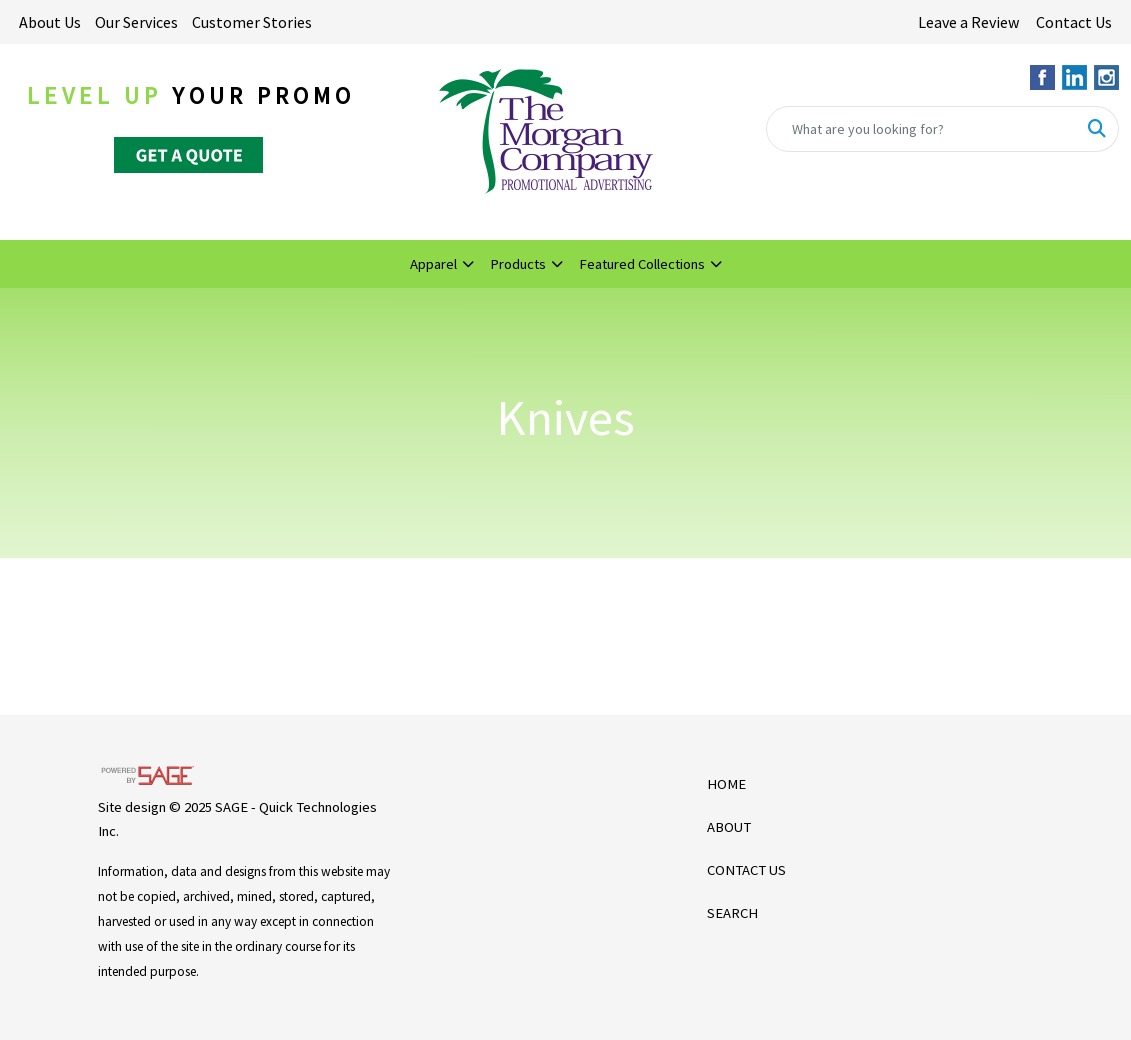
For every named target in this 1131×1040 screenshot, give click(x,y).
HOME (726, 784)
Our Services (136, 22)
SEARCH (732, 913)
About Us (50, 22)
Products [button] (518, 264)
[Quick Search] (921, 129)
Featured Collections (642, 264)
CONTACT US (746, 870)
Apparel (433, 264)
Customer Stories (252, 22)
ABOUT (729, 827)
